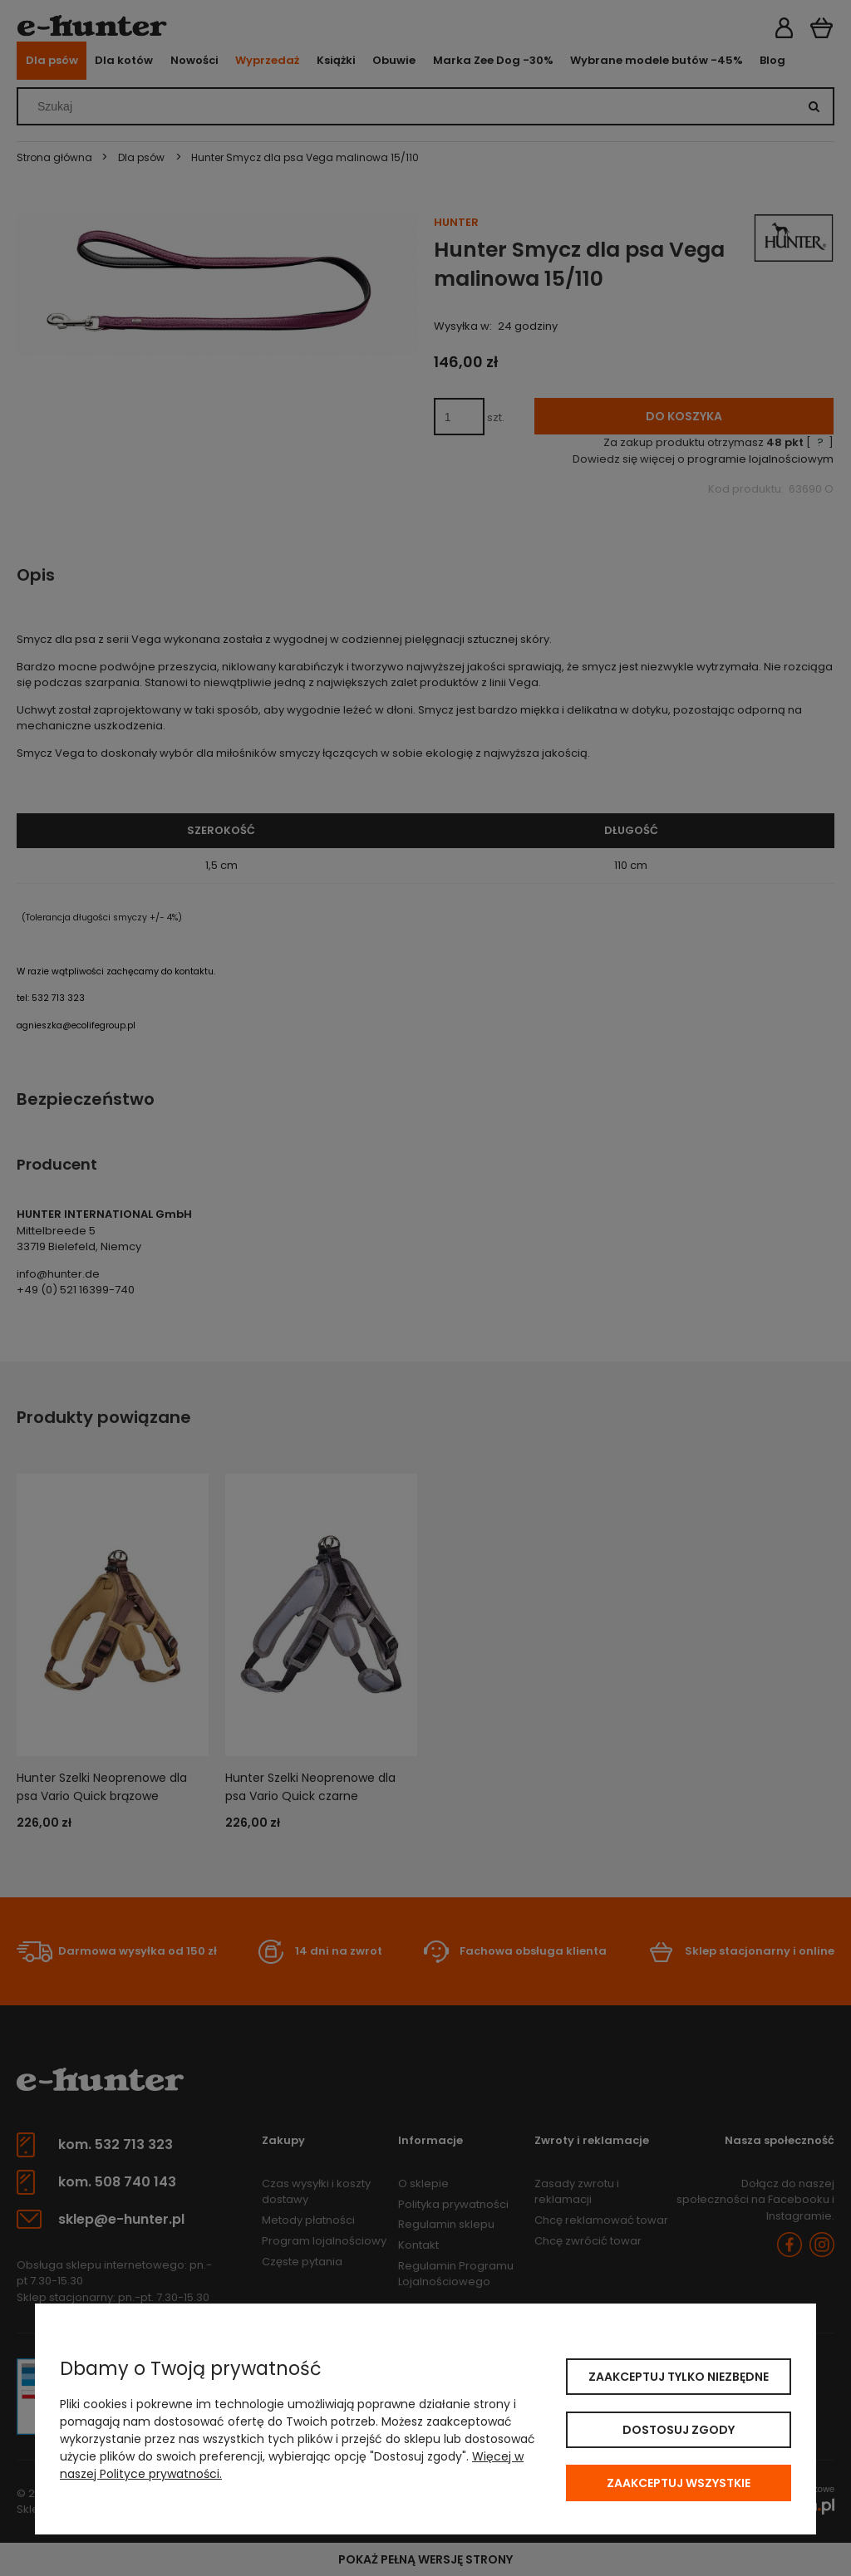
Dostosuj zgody (678, 2429)
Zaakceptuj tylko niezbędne (678, 2376)
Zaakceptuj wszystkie (678, 2483)
